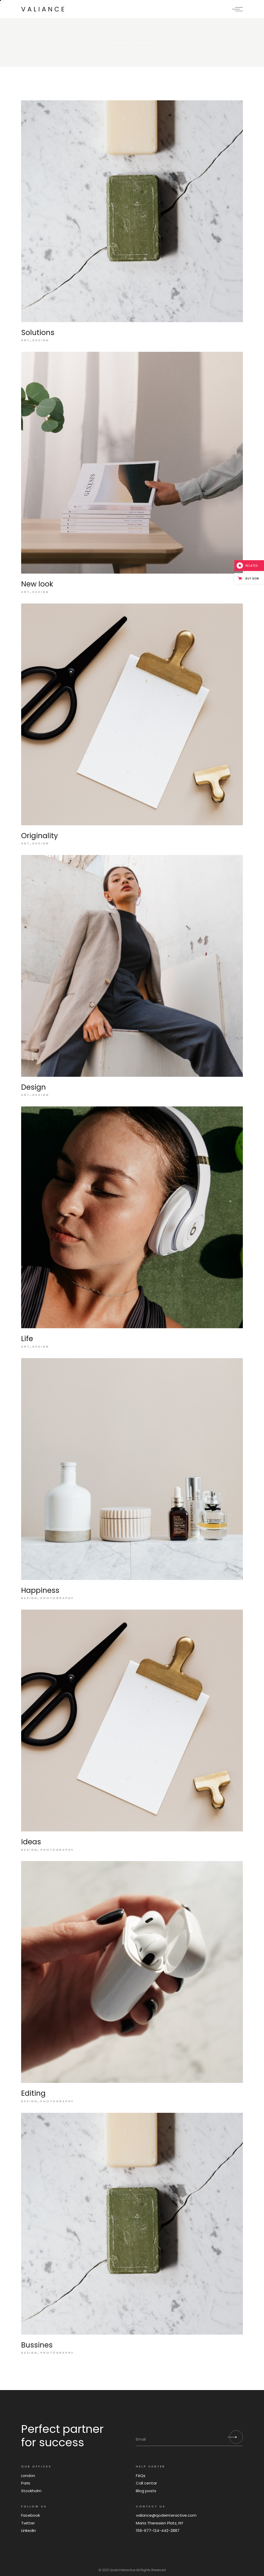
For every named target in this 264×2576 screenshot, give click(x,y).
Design (40, 340)
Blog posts (146, 2490)
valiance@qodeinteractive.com (166, 2515)
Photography (57, 1598)
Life (27, 1339)
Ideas (31, 1842)
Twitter (28, 2523)
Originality (39, 836)
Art (25, 340)
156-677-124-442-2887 (157, 2530)
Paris (25, 2483)
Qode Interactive (122, 2570)
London (28, 2475)
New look (37, 584)
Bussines (37, 2345)
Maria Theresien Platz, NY (159, 2523)
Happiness (40, 1590)
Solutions (37, 333)
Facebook (30, 2515)
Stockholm (31, 2490)
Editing (33, 2093)
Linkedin (28, 2530)
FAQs (140, 2475)
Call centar (146, 2483)
